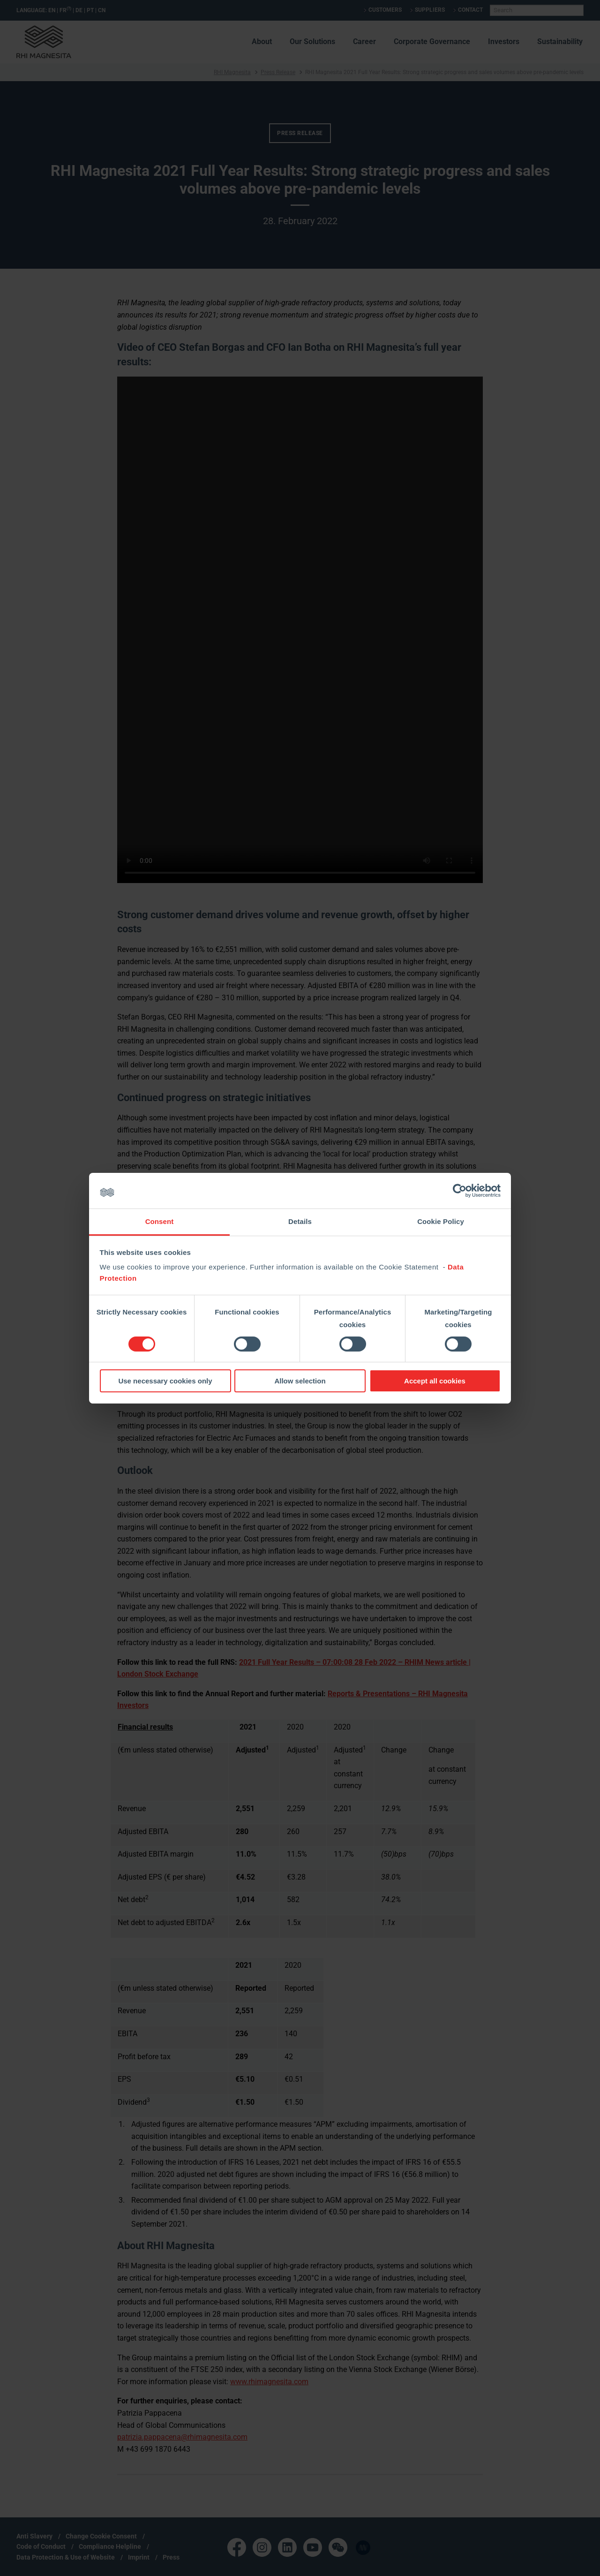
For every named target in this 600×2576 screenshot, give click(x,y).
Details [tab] (300, 1221)
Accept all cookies (434, 1381)
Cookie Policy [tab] (440, 1221)
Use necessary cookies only (165, 1381)
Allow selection (299, 1381)
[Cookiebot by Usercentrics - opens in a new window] (460, 1191)
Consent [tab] (159, 1221)
